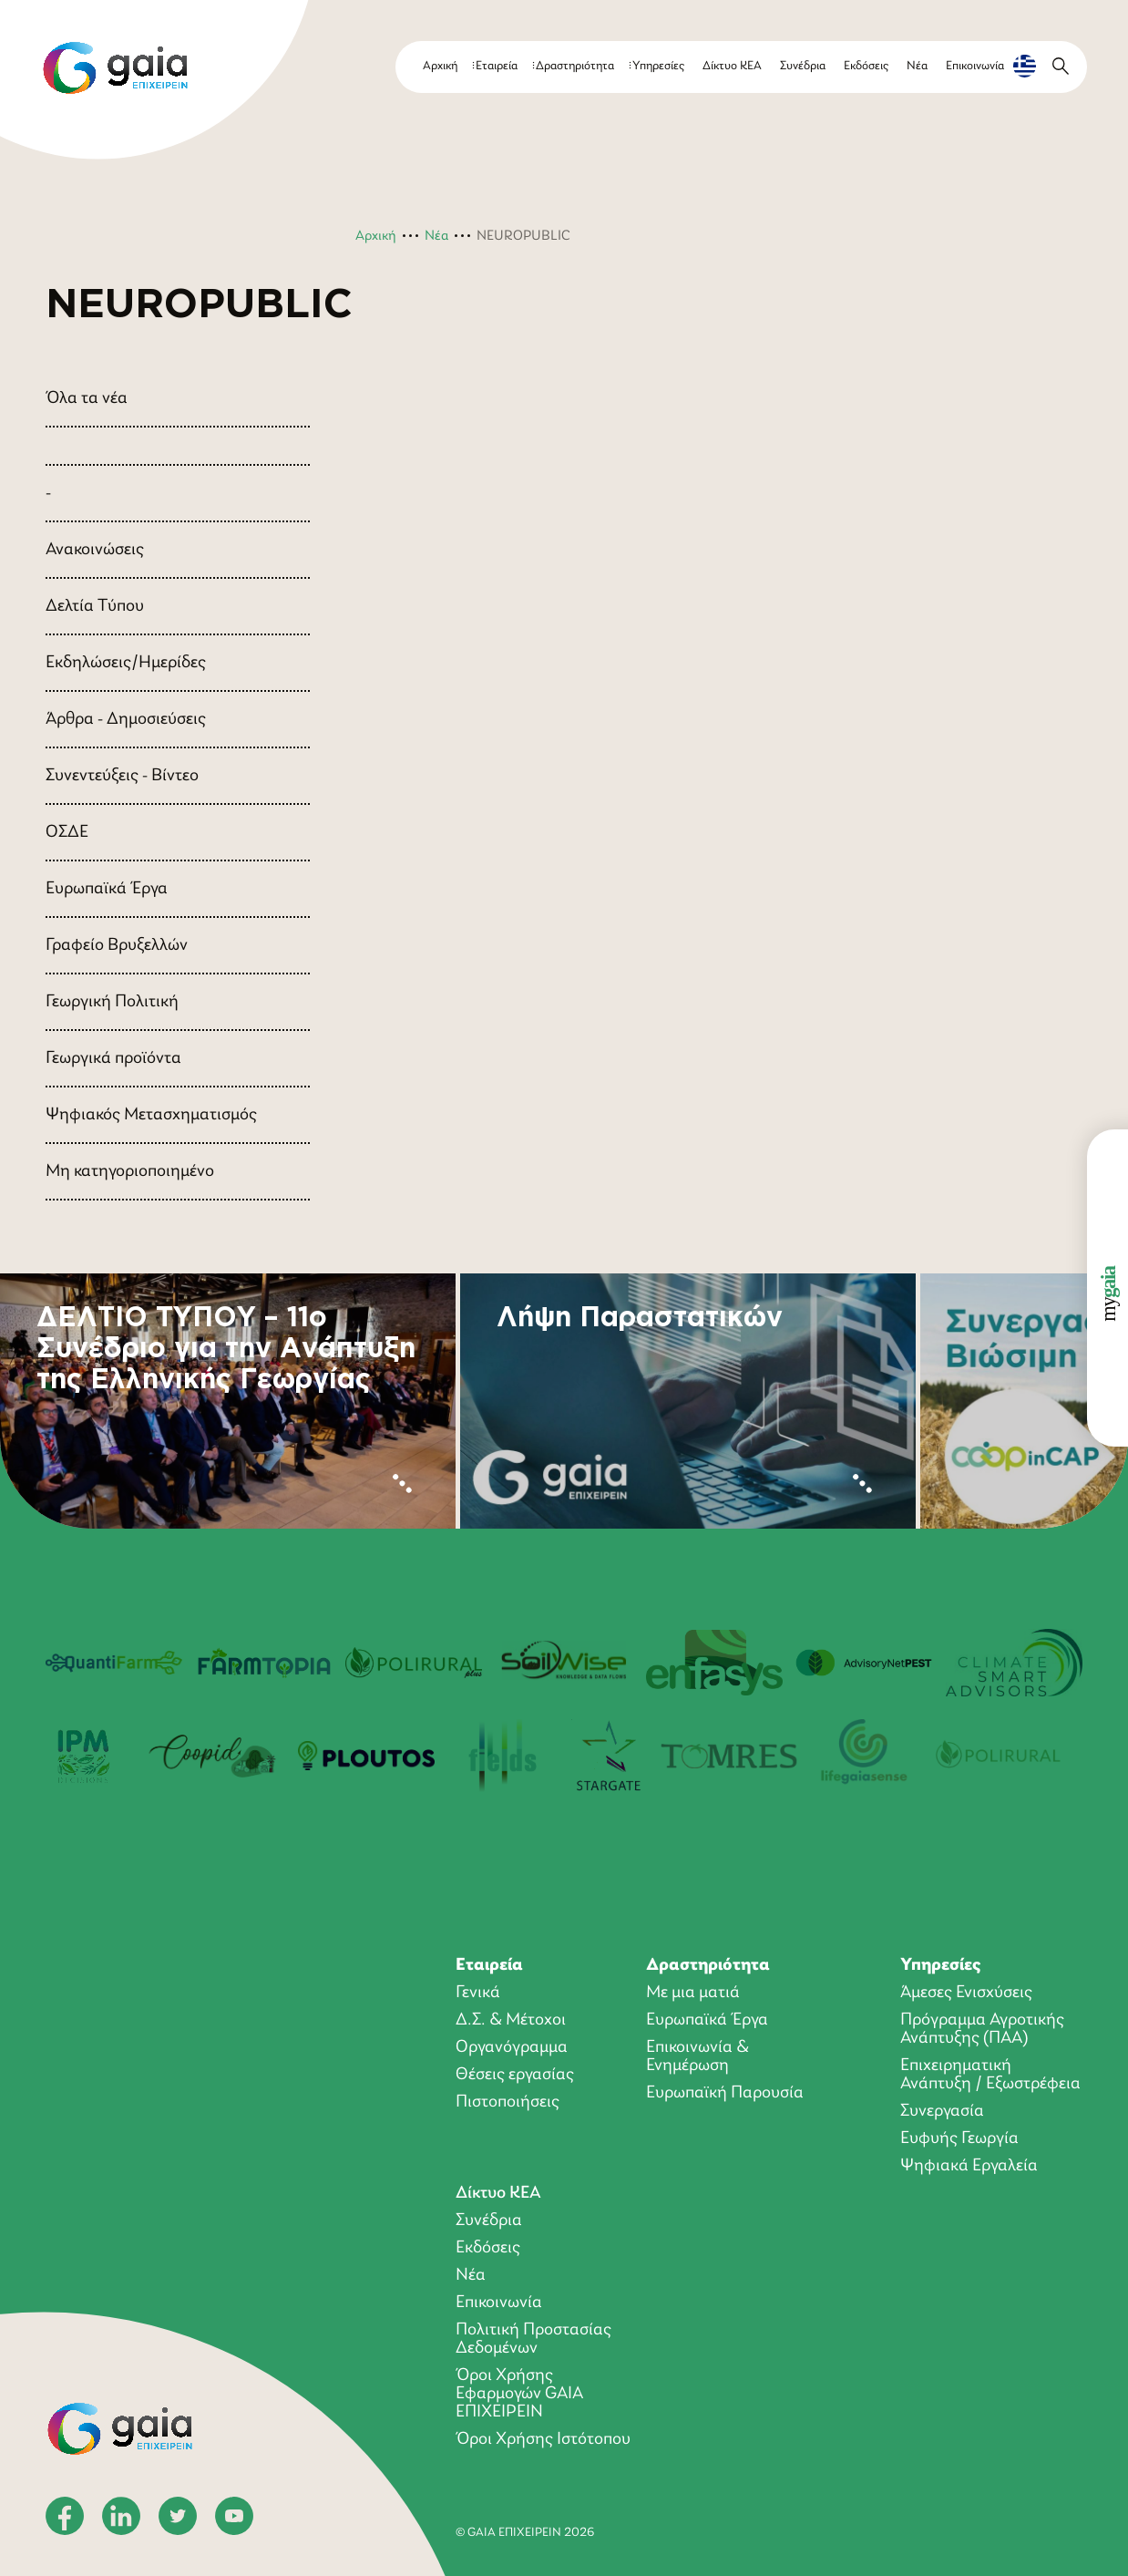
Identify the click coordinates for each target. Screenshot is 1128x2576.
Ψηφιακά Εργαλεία (969, 2166)
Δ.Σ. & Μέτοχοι (511, 2020)
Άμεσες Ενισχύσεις (966, 1993)
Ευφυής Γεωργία (959, 2138)
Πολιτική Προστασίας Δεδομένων (533, 2339)
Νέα (917, 66)
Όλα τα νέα (87, 398)
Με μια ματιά (693, 1993)
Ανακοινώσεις (95, 550)
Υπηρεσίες (658, 66)
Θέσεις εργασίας (515, 2075)
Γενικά (478, 1993)
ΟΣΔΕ (67, 832)
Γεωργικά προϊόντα (113, 1058)
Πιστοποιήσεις (507, 2102)
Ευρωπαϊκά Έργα (107, 889)
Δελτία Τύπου (95, 606)
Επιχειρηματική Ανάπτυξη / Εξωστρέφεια (990, 2074)
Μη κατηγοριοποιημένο (130, 1171)
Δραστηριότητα (575, 66)
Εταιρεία (497, 66)
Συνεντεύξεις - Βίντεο (122, 776)
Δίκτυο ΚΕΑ (732, 66)
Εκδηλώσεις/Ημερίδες (126, 663)
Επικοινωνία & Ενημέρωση (697, 2056)
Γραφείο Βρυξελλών (117, 945)
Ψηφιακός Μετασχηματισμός (151, 1115)
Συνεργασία (942, 2111)
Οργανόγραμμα (512, 2047)
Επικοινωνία (975, 66)
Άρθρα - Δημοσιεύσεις (126, 719)
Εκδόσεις (866, 66)
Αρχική (440, 66)
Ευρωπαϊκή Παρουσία (725, 2093)
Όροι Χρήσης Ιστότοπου (543, 2439)
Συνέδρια (802, 66)
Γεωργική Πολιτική (112, 1002)
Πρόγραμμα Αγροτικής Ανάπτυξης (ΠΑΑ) (982, 2029)
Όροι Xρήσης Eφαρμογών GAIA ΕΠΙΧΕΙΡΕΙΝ (519, 2393)
